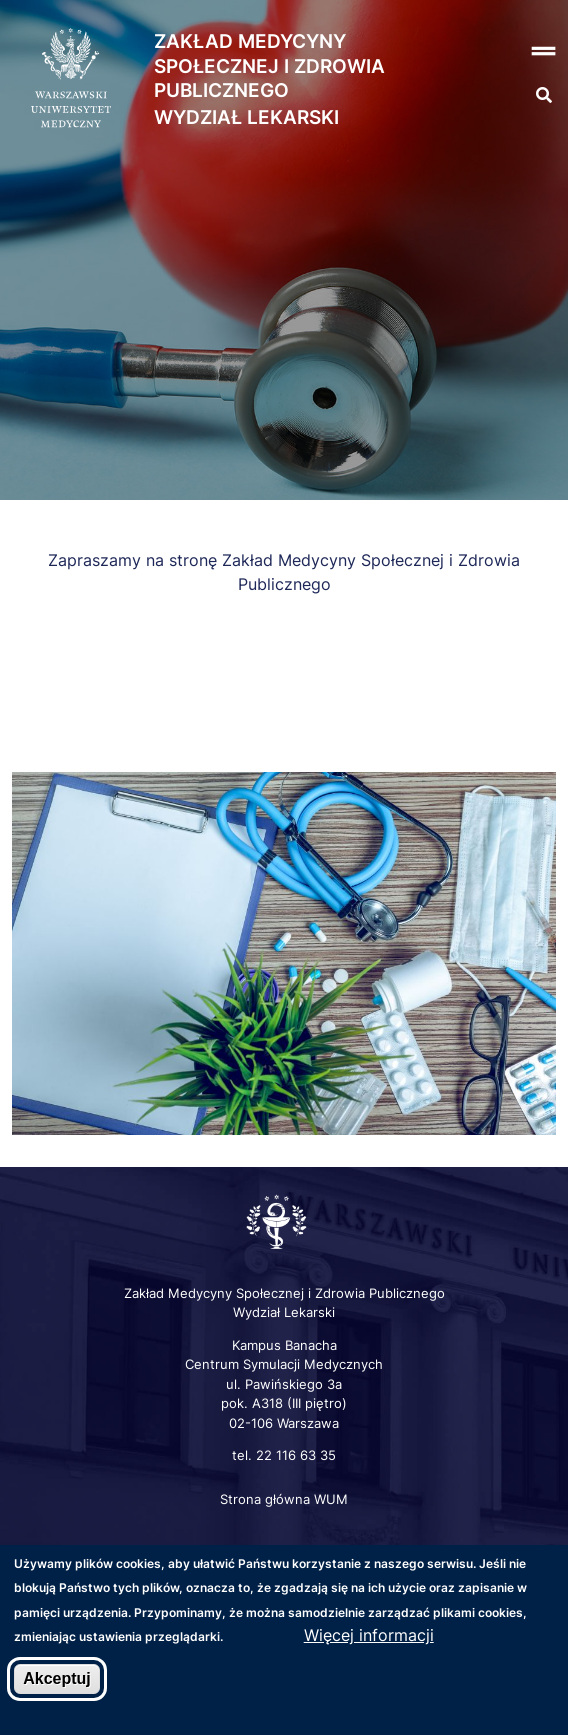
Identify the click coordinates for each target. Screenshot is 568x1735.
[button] (520, 51)
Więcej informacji (369, 1637)
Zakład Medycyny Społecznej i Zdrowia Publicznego (269, 66)
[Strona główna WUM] (71, 79)
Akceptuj (57, 1679)
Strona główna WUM (284, 1499)
